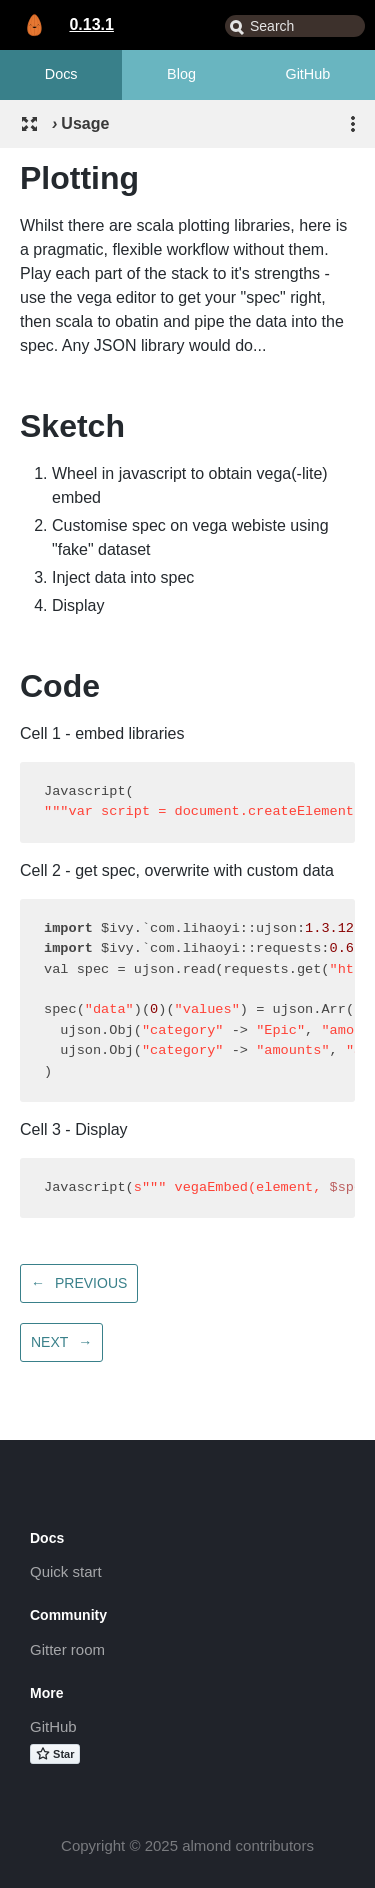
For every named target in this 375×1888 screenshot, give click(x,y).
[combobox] (295, 26)
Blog (181, 74)
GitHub (307, 74)
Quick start (66, 1571)
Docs (61, 74)
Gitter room (67, 1649)
